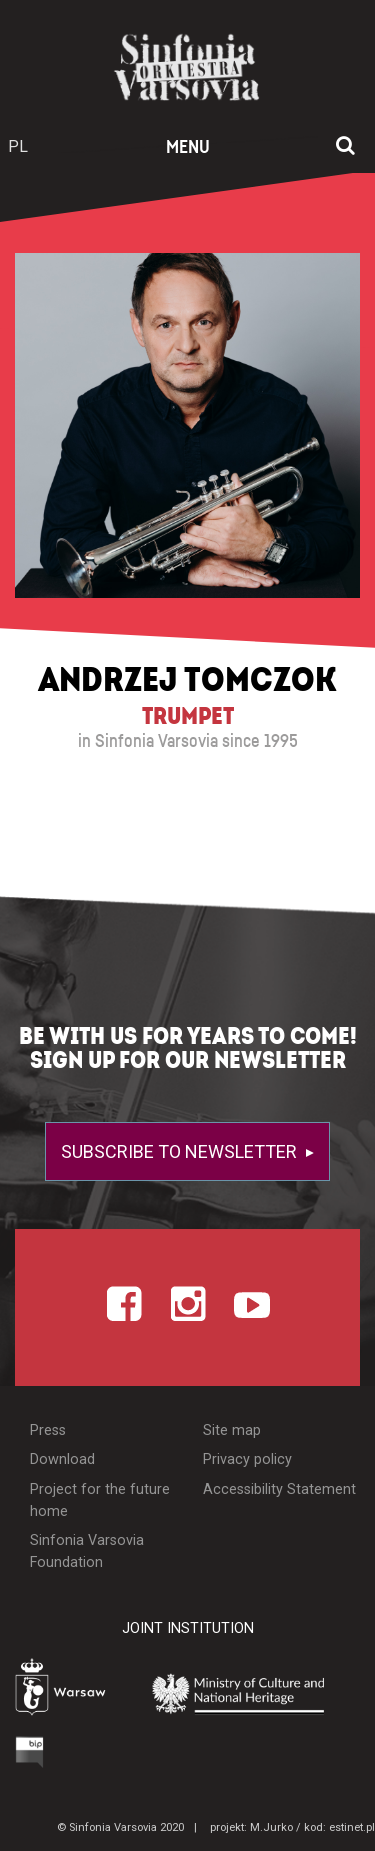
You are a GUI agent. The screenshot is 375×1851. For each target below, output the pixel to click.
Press (48, 1430)
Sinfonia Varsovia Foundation (87, 1551)
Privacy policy (247, 1459)
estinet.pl (352, 1827)
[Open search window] (345, 147)
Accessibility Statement (279, 1489)
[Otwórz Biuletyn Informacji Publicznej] (30, 1752)
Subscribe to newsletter (181, 1151)
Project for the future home (100, 1500)
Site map (232, 1430)
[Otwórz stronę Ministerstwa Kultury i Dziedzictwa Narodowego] (249, 1692)
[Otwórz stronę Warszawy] (65, 1689)
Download (62, 1459)
